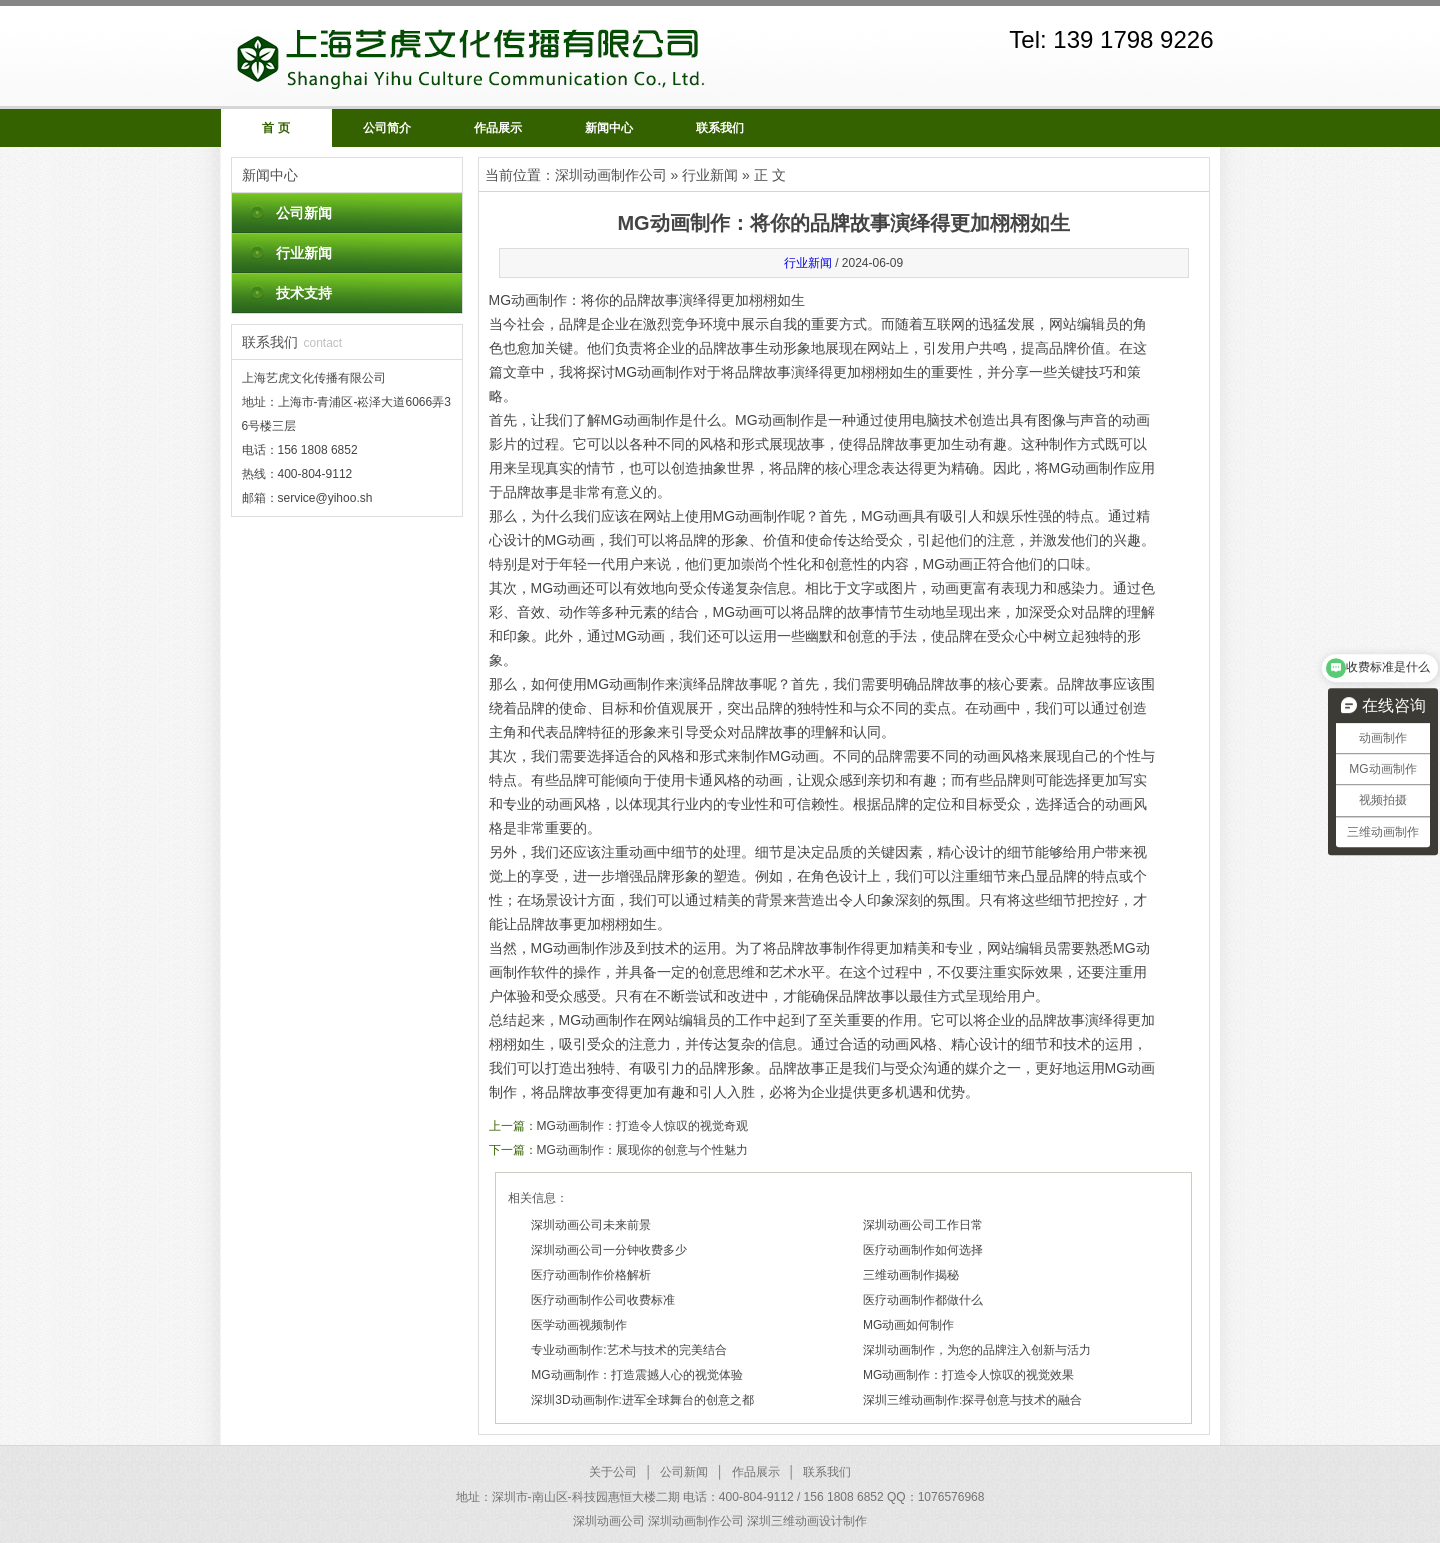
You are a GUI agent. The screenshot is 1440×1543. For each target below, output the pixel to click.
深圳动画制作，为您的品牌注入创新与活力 (977, 1350)
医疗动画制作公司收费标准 (603, 1300)
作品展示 (498, 128)
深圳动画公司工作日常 (923, 1225)
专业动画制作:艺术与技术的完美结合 (628, 1350)
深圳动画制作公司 (611, 175)
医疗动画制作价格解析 (591, 1275)
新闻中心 (609, 128)
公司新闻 (304, 213)
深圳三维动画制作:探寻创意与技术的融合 (972, 1400)
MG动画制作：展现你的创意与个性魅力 (642, 1150)
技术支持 (304, 293)
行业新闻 (304, 253)
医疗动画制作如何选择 (923, 1250)
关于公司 (613, 1472)
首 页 (275, 128)
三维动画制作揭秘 (911, 1275)
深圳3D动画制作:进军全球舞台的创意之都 (642, 1400)
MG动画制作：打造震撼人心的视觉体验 (636, 1375)
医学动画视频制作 (579, 1325)
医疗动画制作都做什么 (923, 1300)
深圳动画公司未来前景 (591, 1225)
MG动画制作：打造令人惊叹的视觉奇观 (642, 1126)
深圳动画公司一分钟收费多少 (609, 1250)
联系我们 (720, 128)
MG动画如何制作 (908, 1325)
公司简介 (387, 128)
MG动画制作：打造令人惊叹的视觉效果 (968, 1375)
